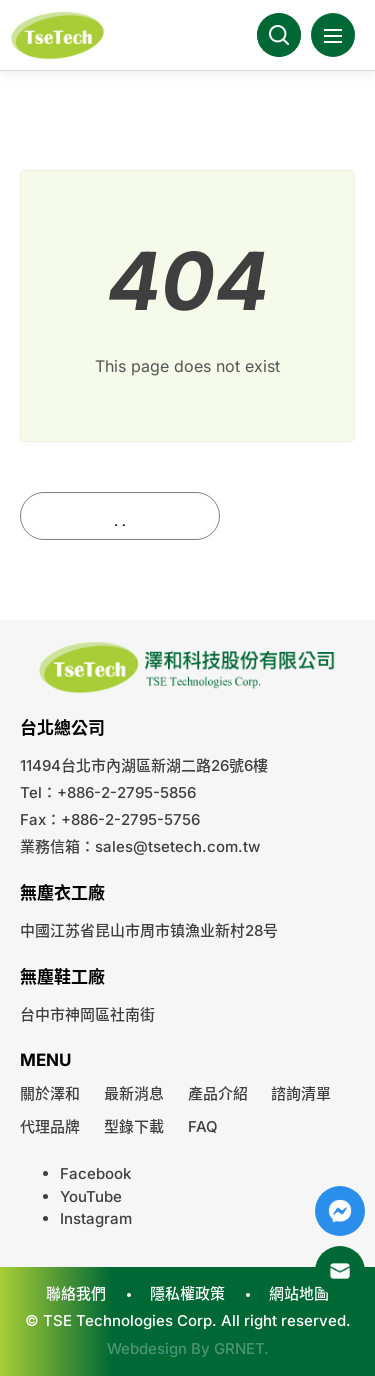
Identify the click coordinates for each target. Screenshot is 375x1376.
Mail (340, 1271)
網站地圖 (299, 1293)
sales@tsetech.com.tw (177, 846)
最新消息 (134, 1093)
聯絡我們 (76, 1293)
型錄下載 (134, 1126)
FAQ (203, 1126)
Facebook (95, 1173)
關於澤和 (50, 1093)
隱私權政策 (187, 1293)
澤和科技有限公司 (60, 35)
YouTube (91, 1196)
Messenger (340, 1211)
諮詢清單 (301, 1093)
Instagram (96, 1218)
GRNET (239, 1348)
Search (279, 35)
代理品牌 (50, 1126)
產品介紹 (218, 1093)
